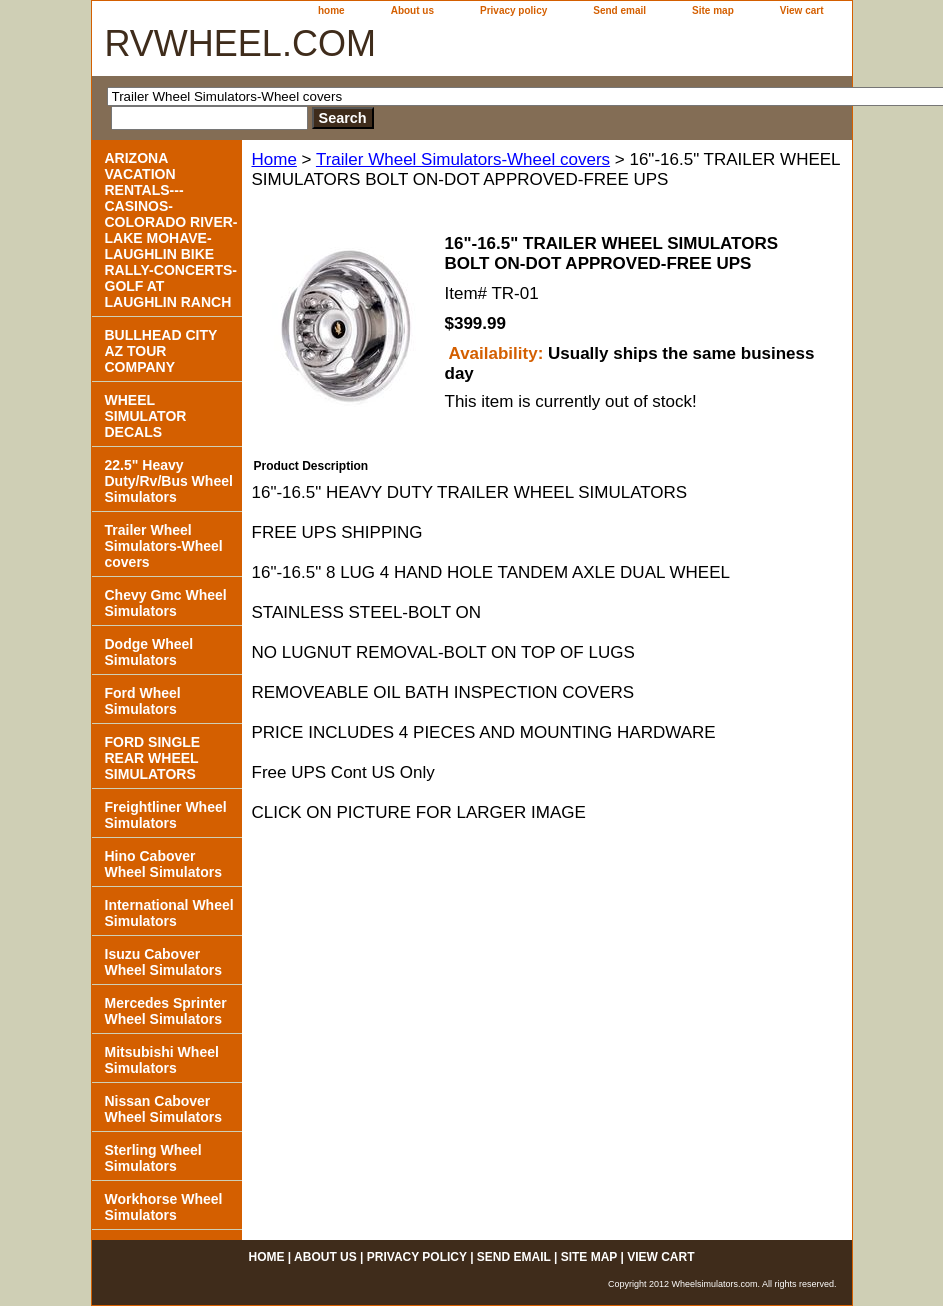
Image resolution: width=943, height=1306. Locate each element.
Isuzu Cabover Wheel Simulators (163, 962)
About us (412, 10)
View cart (802, 10)
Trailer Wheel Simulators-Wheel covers (463, 159)
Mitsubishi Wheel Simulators (162, 1060)
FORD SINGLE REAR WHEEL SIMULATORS (153, 758)
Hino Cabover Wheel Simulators (163, 864)
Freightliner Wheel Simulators (166, 815)
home (331, 10)
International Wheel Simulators (169, 913)
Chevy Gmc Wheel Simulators (166, 603)
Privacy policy (513, 10)
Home (274, 159)
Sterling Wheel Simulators (153, 1158)
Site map (713, 10)
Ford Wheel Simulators (143, 701)
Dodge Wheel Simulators (149, 652)
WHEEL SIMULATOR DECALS (146, 416)
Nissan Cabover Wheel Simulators (163, 1109)
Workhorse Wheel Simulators (164, 1207)
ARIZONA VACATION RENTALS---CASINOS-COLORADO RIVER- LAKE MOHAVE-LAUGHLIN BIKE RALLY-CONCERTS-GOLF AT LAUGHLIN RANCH (171, 230)
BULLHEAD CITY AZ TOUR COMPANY (161, 351)
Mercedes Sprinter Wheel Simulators (166, 1011)
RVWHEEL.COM (240, 43)
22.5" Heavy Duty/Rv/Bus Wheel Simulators (169, 481)
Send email (619, 10)
